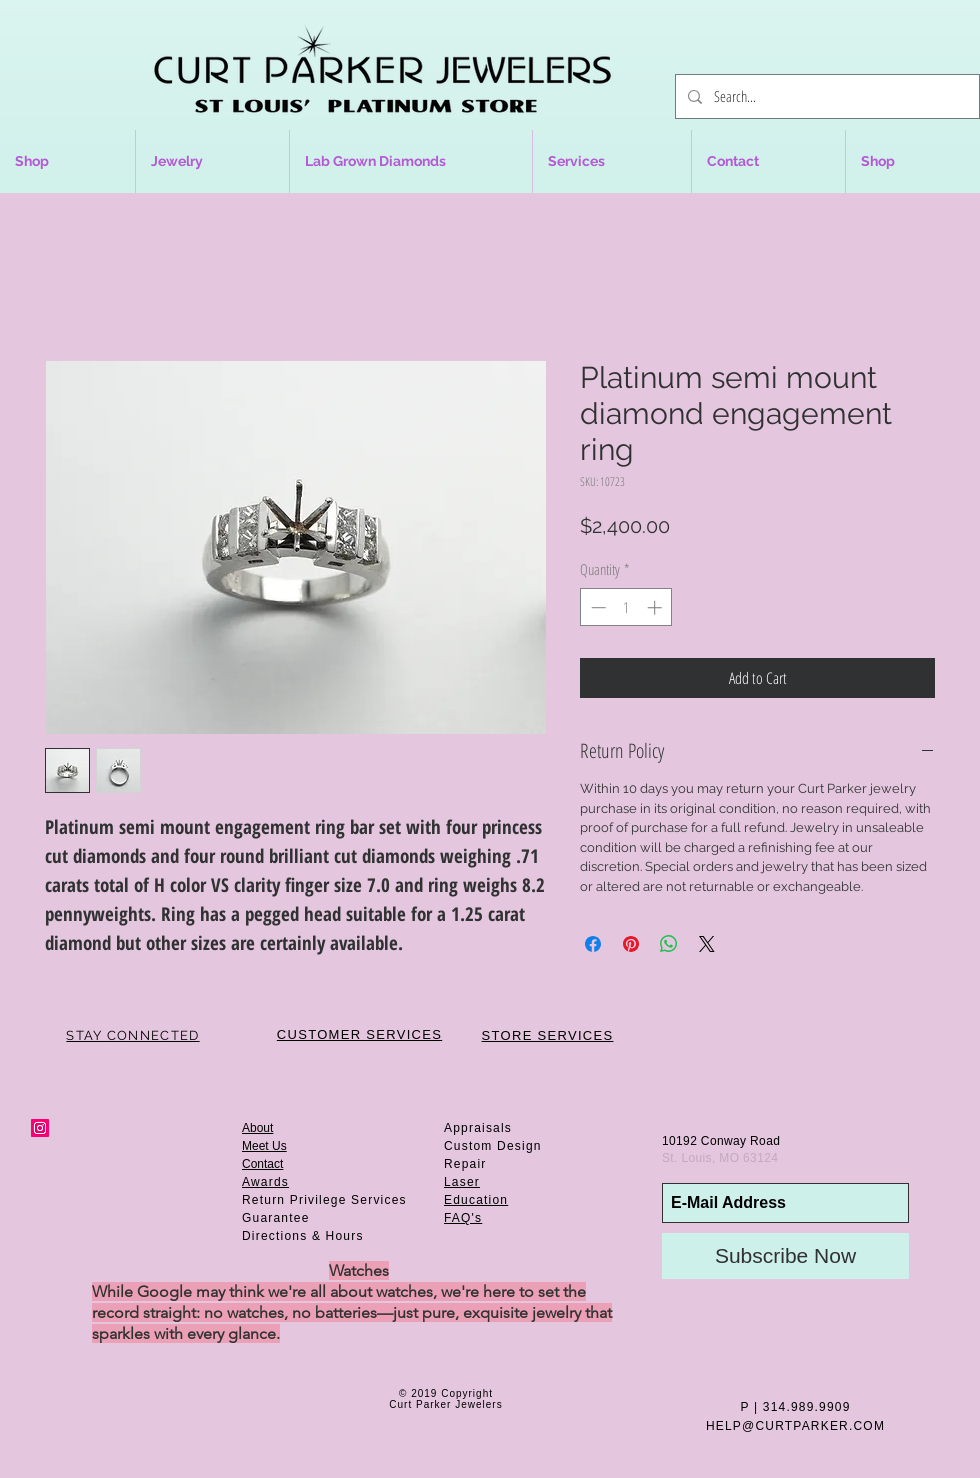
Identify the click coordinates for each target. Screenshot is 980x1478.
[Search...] (825, 96)
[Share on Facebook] (593, 944)
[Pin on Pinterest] (631, 944)
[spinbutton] (626, 607)
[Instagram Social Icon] (40, 1128)
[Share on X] (707, 944)
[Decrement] (596, 607)
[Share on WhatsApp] (669, 944)
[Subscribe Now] (785, 1256)
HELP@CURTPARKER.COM (795, 1426)
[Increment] (656, 607)
